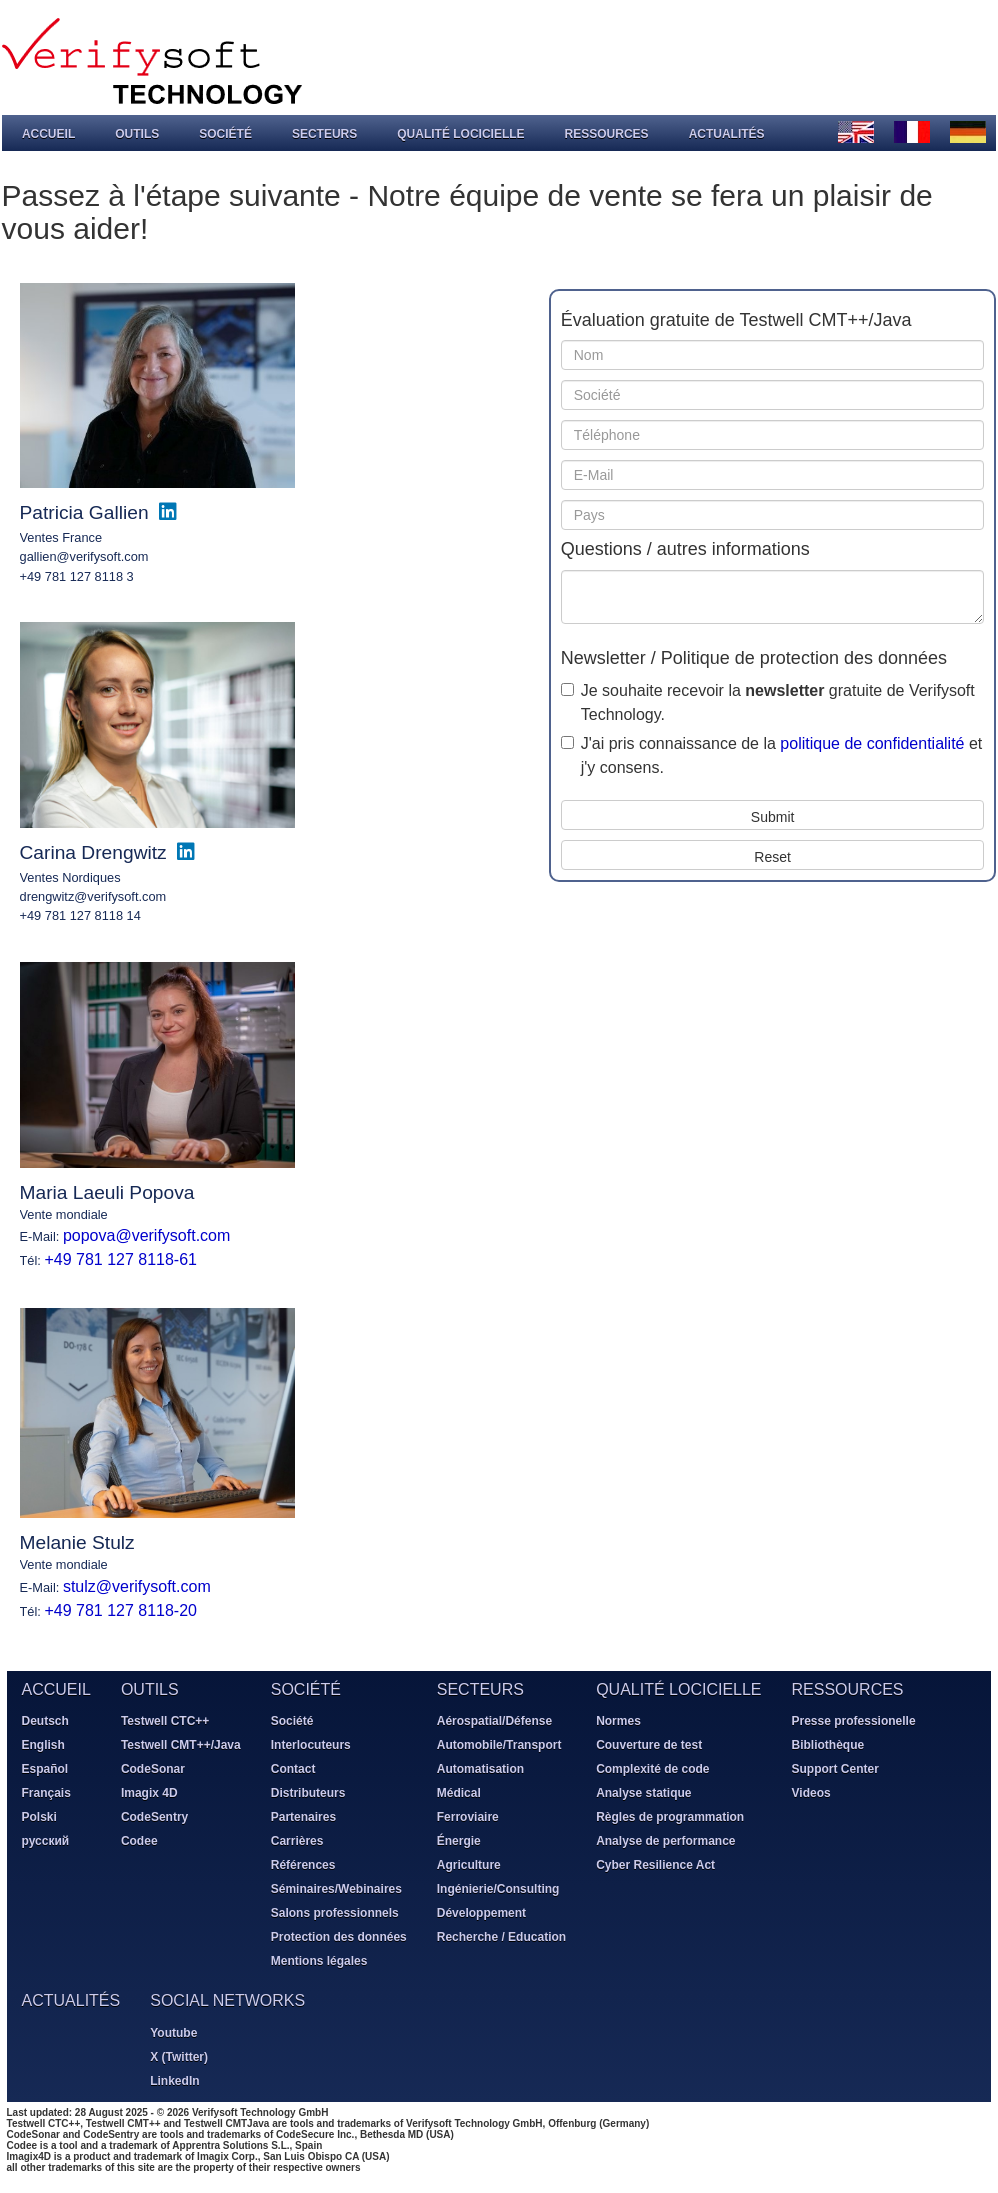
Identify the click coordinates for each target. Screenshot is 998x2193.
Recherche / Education (500, 1937)
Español (44, 1769)
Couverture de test (649, 1745)
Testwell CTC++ (164, 1721)
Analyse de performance (665, 1841)
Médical (458, 1793)
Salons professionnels (334, 1913)
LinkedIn (174, 2080)
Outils (136, 133)
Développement (480, 1913)
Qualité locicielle (459, 133)
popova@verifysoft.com (145, 1235)
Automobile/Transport (498, 1745)
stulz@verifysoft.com (136, 1585)
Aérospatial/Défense (493, 1721)
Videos (810, 1793)
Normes (618, 1721)
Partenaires (302, 1817)
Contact (292, 1769)
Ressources (606, 133)
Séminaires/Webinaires (335, 1889)
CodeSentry (153, 1817)
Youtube (173, 2032)
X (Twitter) (179, 2056)
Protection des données (338, 1937)
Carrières (296, 1841)
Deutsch (44, 1721)
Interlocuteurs (310, 1745)
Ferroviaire (467, 1817)
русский (45, 1841)
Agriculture (468, 1865)
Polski (38, 1817)
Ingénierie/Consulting (497, 1889)
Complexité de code (652, 1769)
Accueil (47, 133)
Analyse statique (643, 1793)
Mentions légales (318, 1961)
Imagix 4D (148, 1793)
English (42, 1745)
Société (224, 133)
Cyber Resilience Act (655, 1865)
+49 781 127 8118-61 (120, 1259)
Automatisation (479, 1769)
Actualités (726, 133)
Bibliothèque (827, 1745)
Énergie (458, 1841)
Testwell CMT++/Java (180, 1745)
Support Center (834, 1769)
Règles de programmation (670, 1817)
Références (302, 1865)
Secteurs (323, 133)
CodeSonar (152, 1769)
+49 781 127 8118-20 (120, 1609)
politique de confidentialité (872, 742)
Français (45, 1793)
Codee (138, 1841)
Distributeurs (307, 1793)
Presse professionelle (853, 1721)
